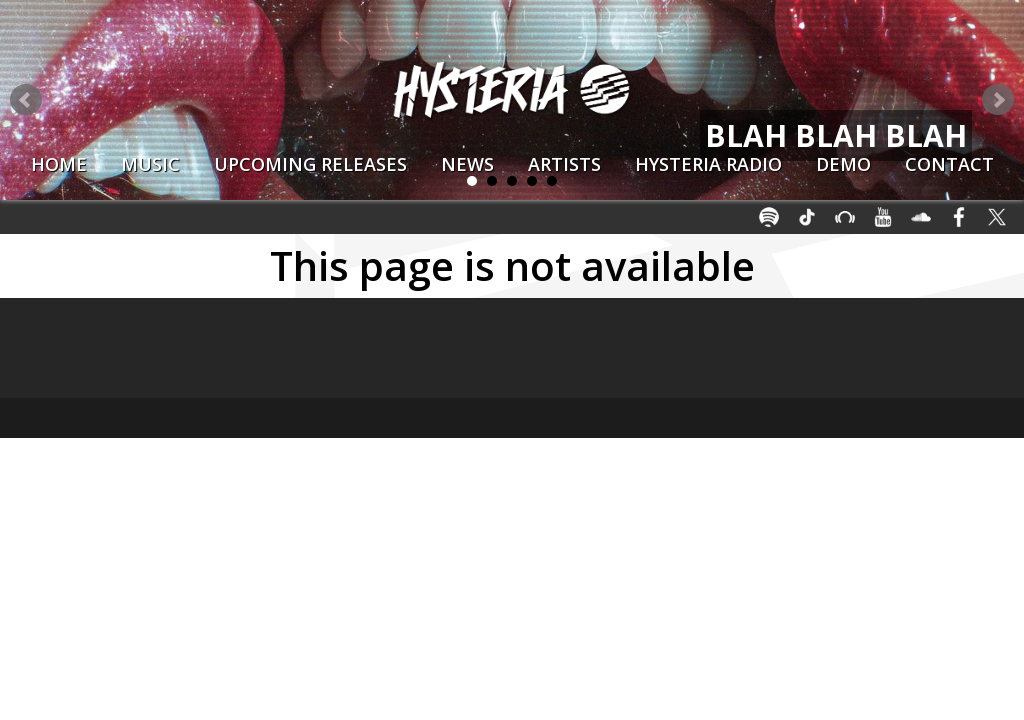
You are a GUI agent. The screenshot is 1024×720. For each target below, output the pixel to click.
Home (59, 164)
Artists (564, 164)
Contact (949, 164)
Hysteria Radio (708, 164)
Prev (26, 100)
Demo (843, 164)
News (467, 164)
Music (150, 164)
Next (998, 100)
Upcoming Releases (310, 164)
